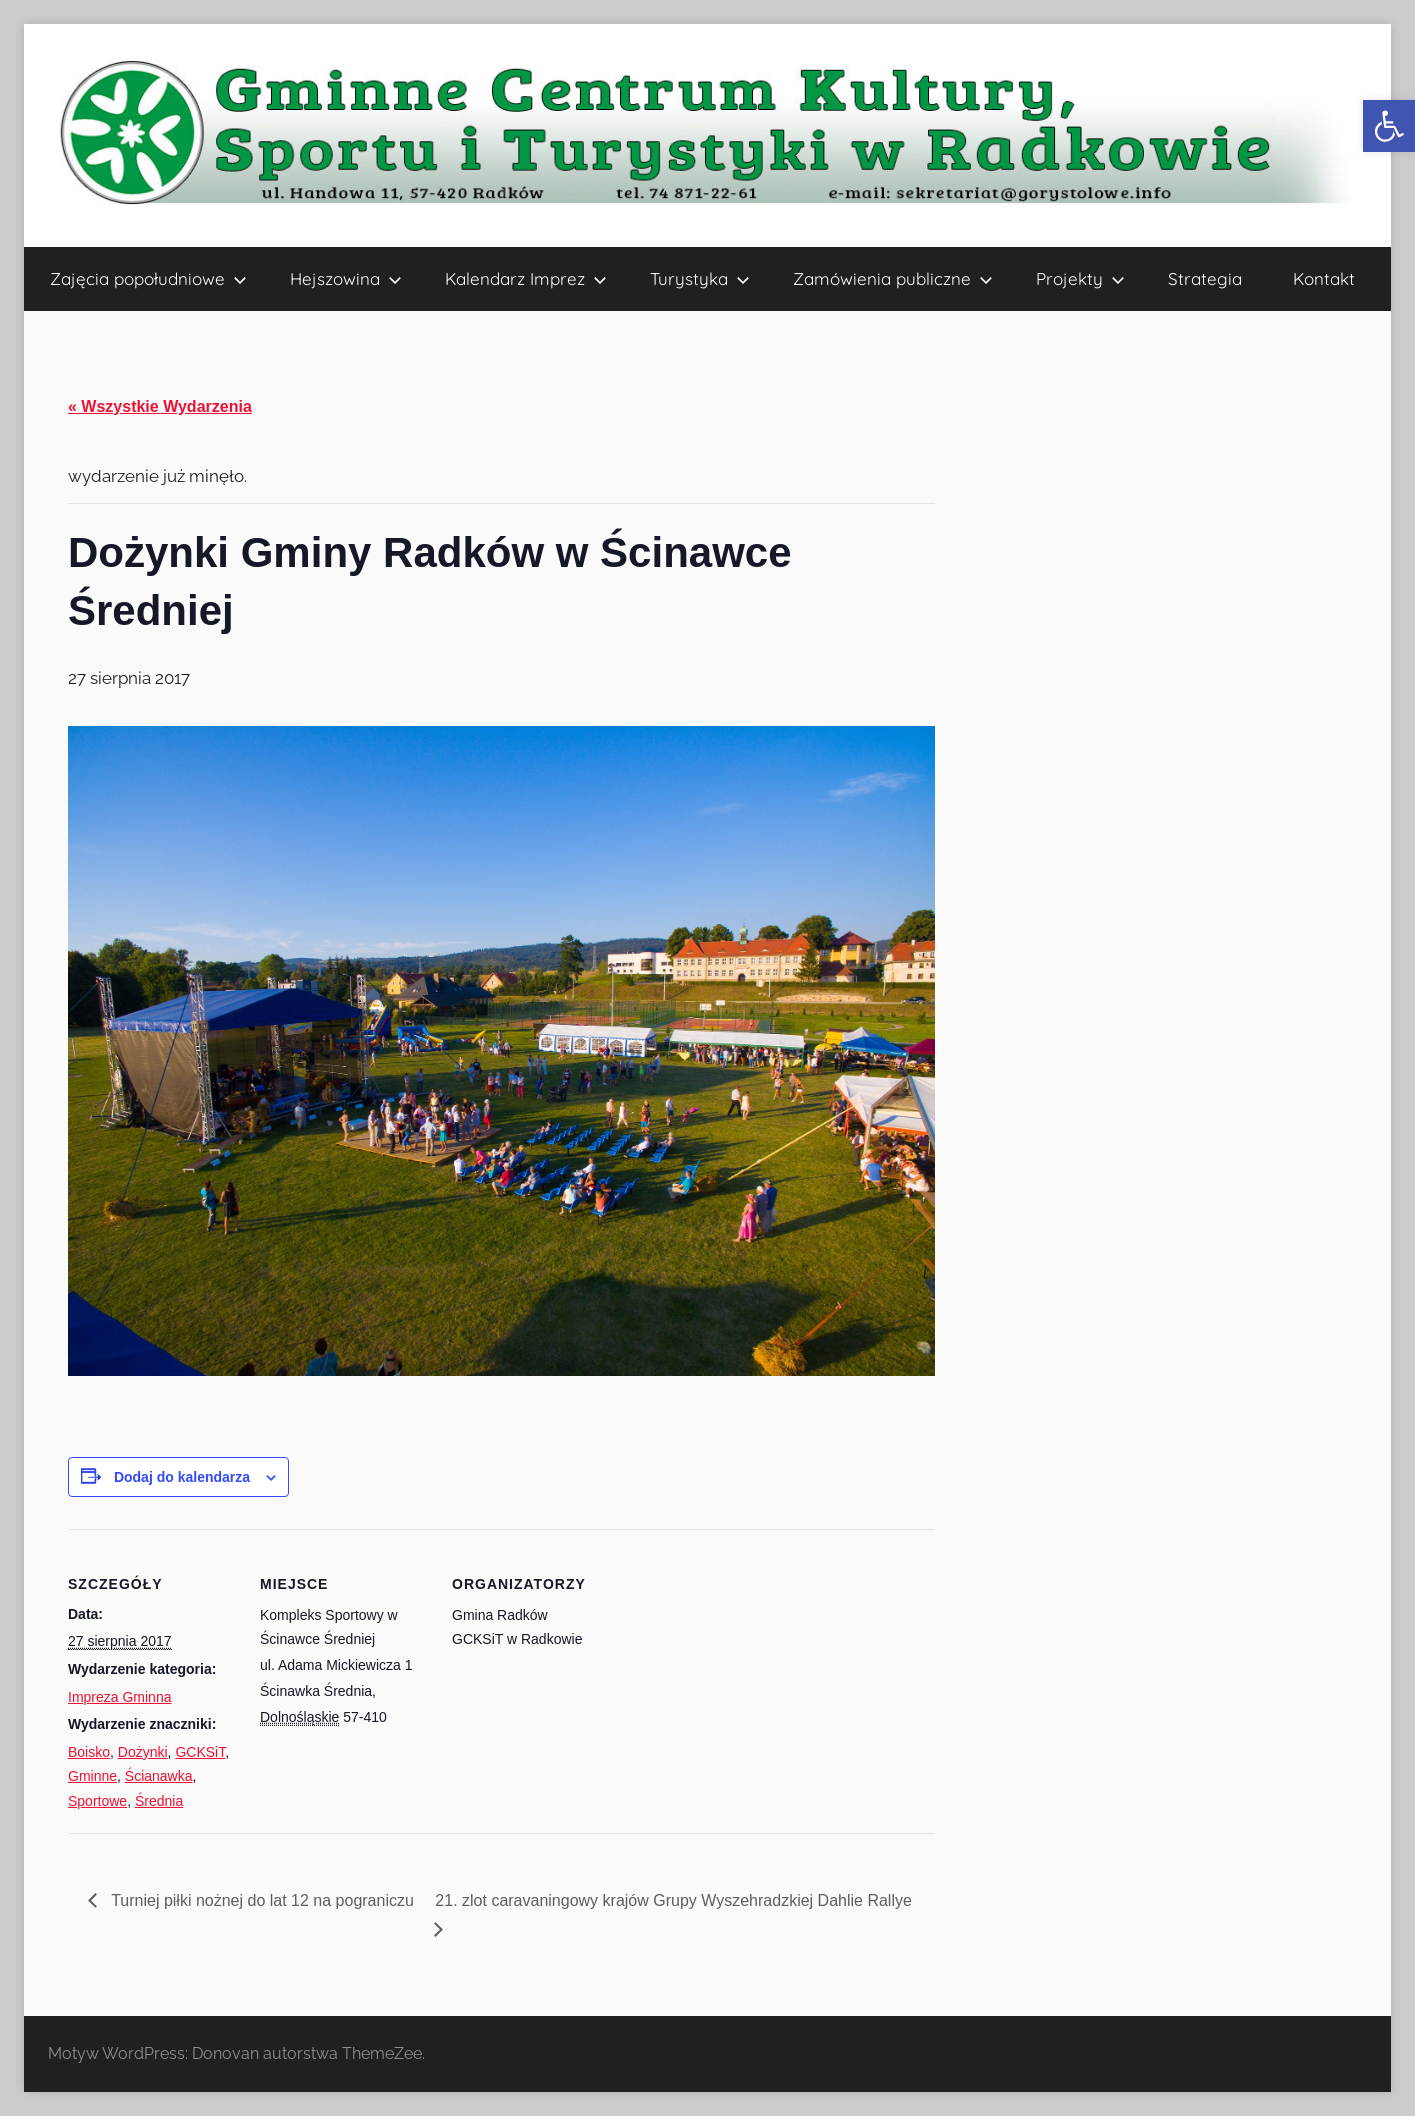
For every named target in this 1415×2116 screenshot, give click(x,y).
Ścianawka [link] (159, 1776)
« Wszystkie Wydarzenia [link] (160, 406)
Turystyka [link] (700, 278)
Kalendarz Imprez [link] (526, 278)
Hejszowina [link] (346, 278)
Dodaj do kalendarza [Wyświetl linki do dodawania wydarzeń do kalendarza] (182, 1477)
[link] (1389, 126)
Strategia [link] (1205, 278)
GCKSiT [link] (200, 1752)
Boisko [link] (89, 1752)
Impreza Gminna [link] (119, 1697)
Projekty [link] (1080, 278)
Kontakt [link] (1324, 278)
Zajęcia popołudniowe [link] (148, 278)
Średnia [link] (159, 1801)
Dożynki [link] (143, 1752)
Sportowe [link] (97, 1801)
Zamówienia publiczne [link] (893, 278)
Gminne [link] (92, 1776)
